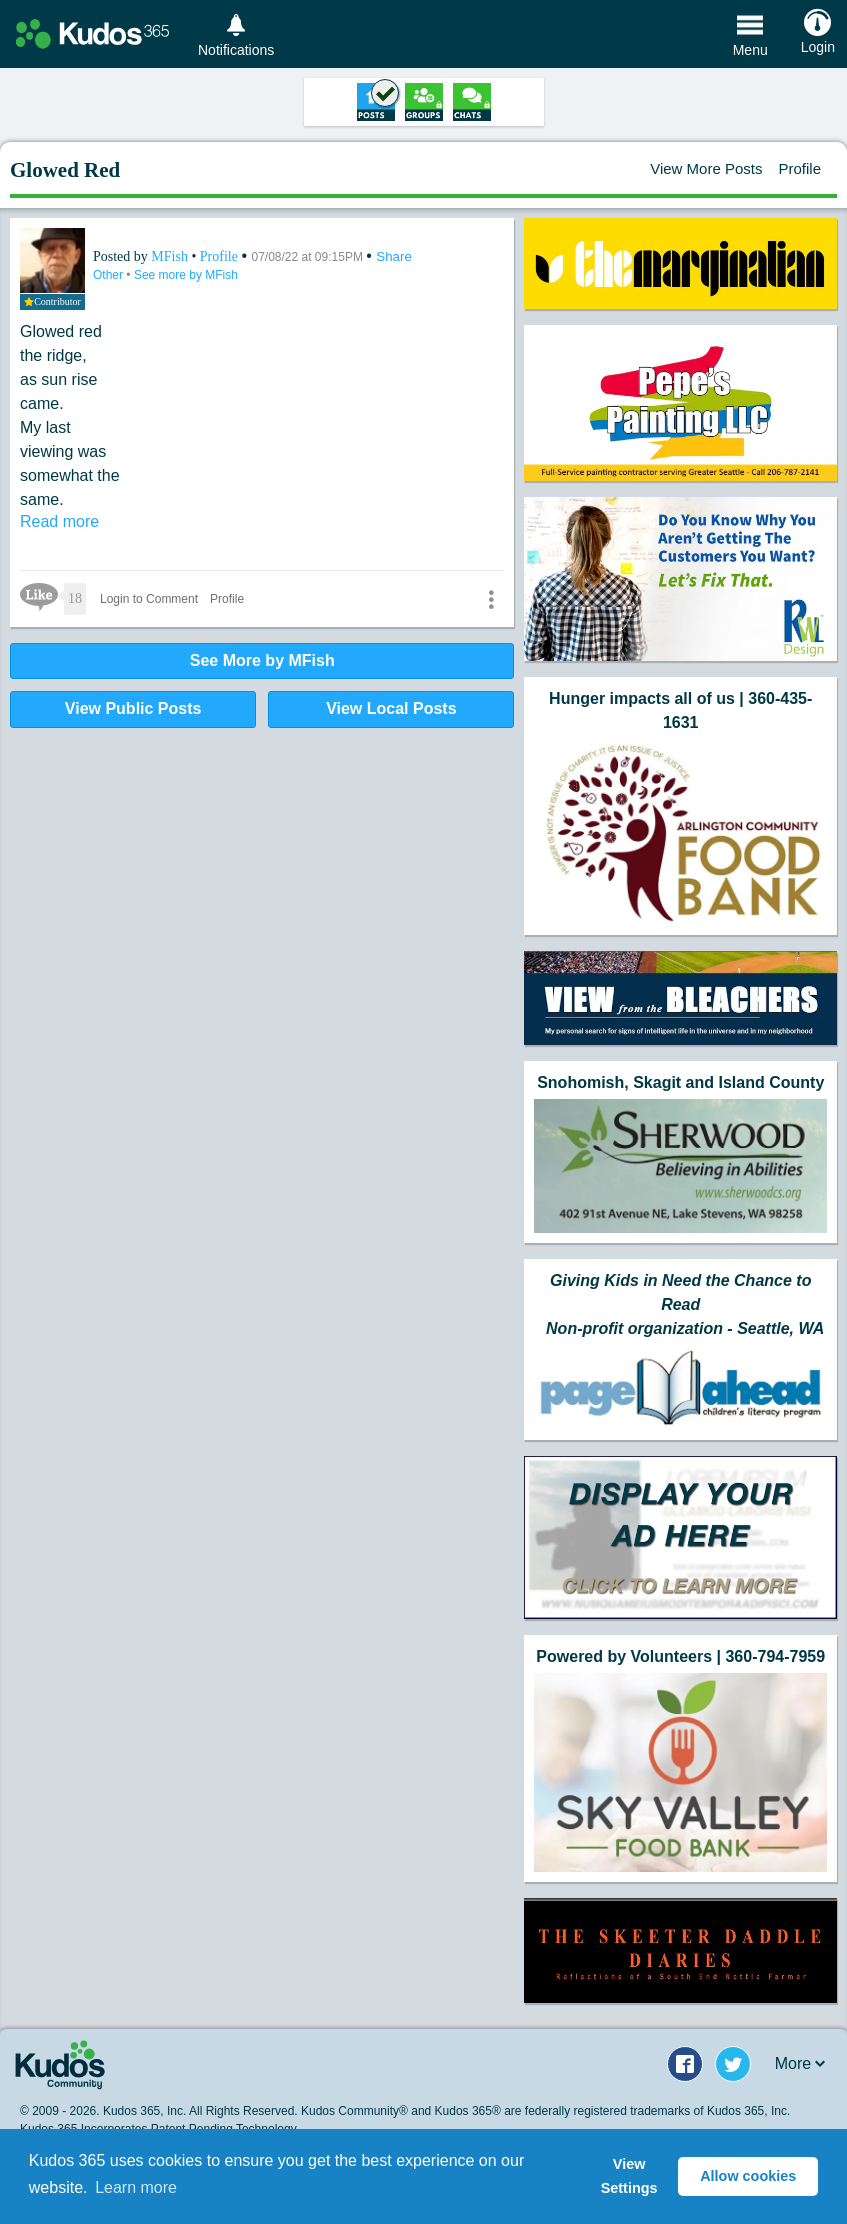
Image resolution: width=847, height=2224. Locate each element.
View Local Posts (391, 708)
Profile (799, 168)
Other (109, 275)
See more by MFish (186, 275)
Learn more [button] (136, 2187)
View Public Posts (133, 708)
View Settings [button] (629, 2176)
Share (394, 256)
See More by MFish (262, 660)
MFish (171, 256)
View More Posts (706, 168)
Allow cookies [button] (748, 2176)
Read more (59, 521)
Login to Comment (149, 599)
